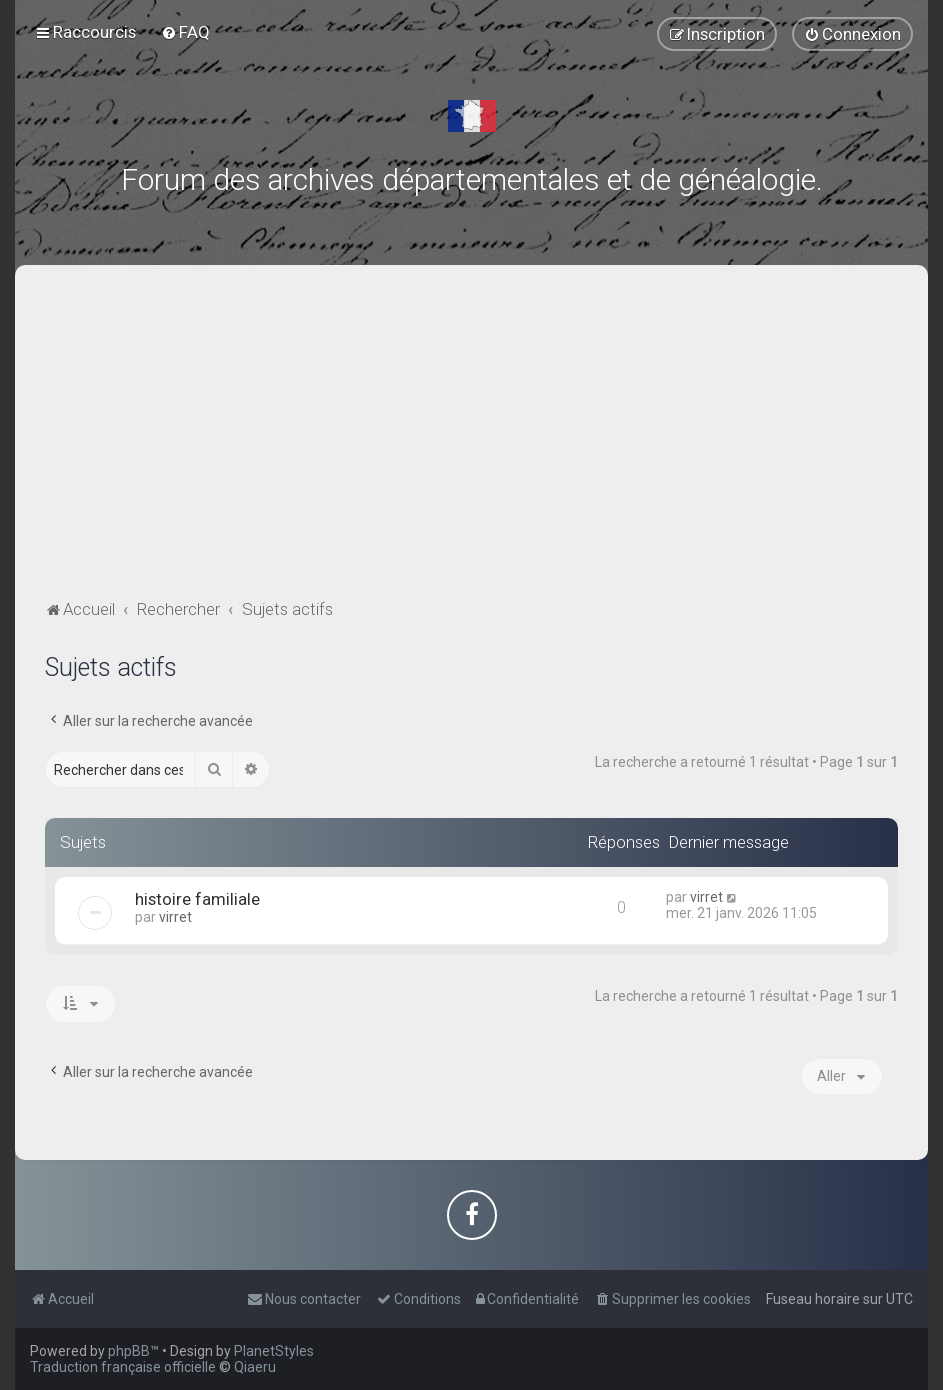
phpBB (129, 1351)
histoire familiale (197, 899)
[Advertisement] (471, 445)
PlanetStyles (274, 1351)
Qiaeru (255, 1367)
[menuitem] (185, 32)
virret (175, 917)
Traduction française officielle (123, 1367)
